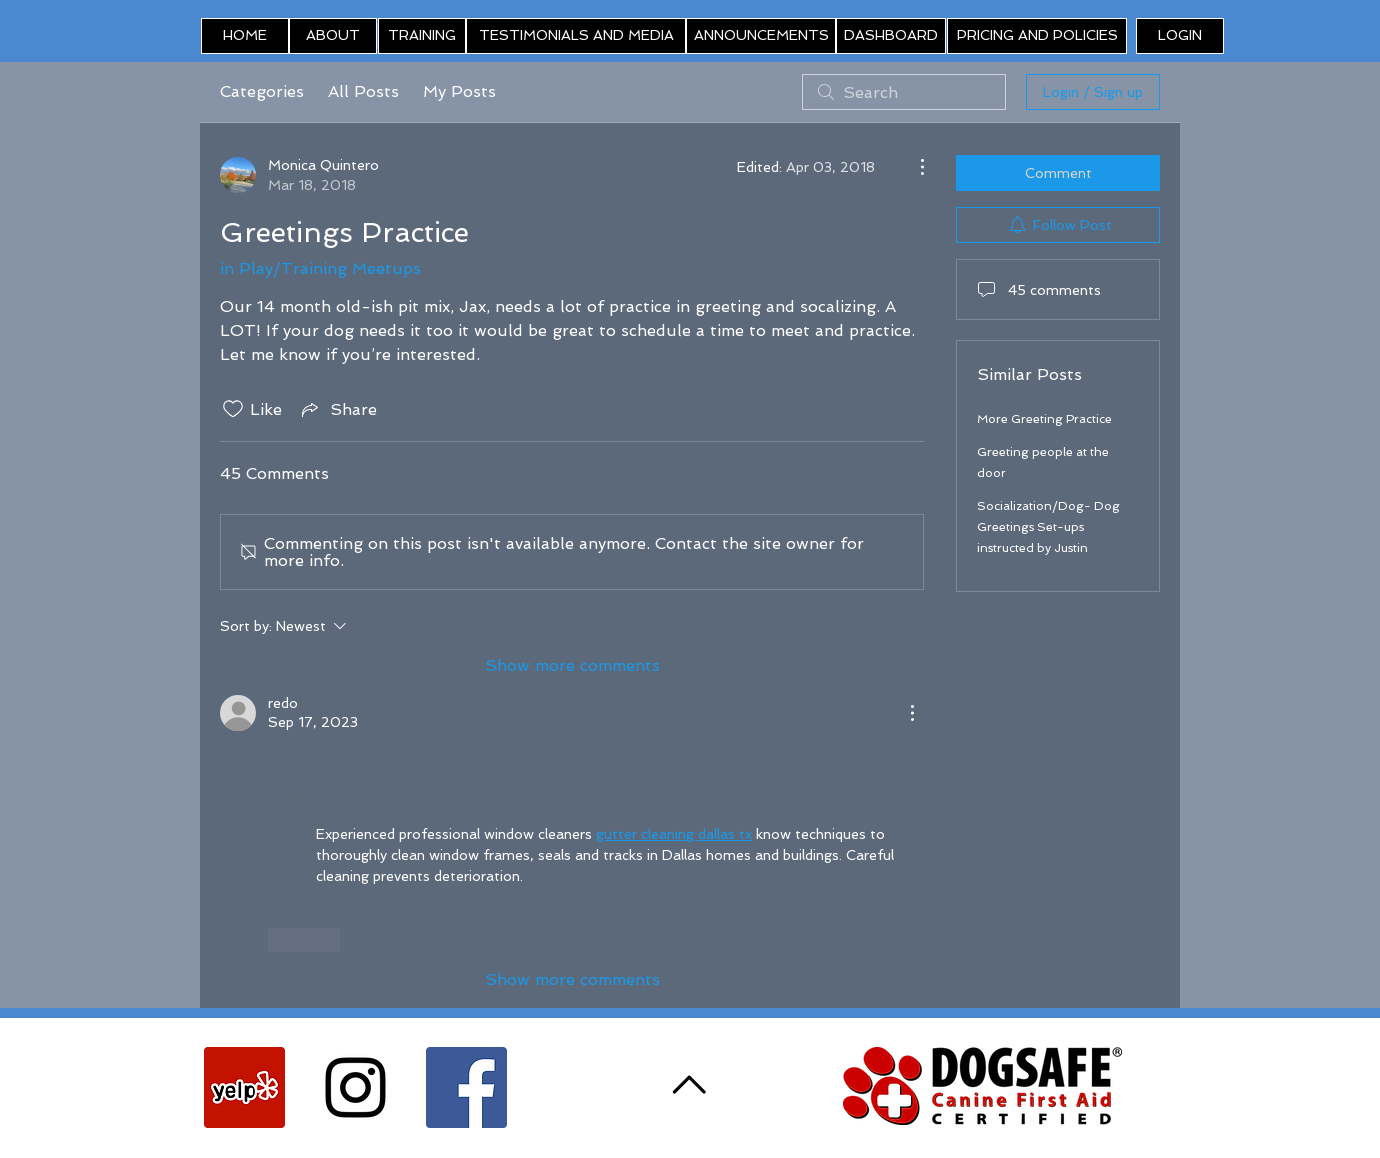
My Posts (459, 91)
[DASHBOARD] (891, 36)
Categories (262, 91)
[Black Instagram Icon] (355, 1087)
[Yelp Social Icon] (244, 1087)
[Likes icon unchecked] (233, 409)
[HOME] (245, 36)
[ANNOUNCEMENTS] (761, 36)
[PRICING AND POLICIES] (1037, 36)
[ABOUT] (333, 36)
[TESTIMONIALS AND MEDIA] (576, 36)
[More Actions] (912, 167)
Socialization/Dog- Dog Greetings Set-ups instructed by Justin (1048, 527)
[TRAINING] (422, 36)
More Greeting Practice (1044, 419)
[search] (904, 92)
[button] (1180, 36)
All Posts (363, 91)
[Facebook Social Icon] (466, 1087)
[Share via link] (337, 409)
